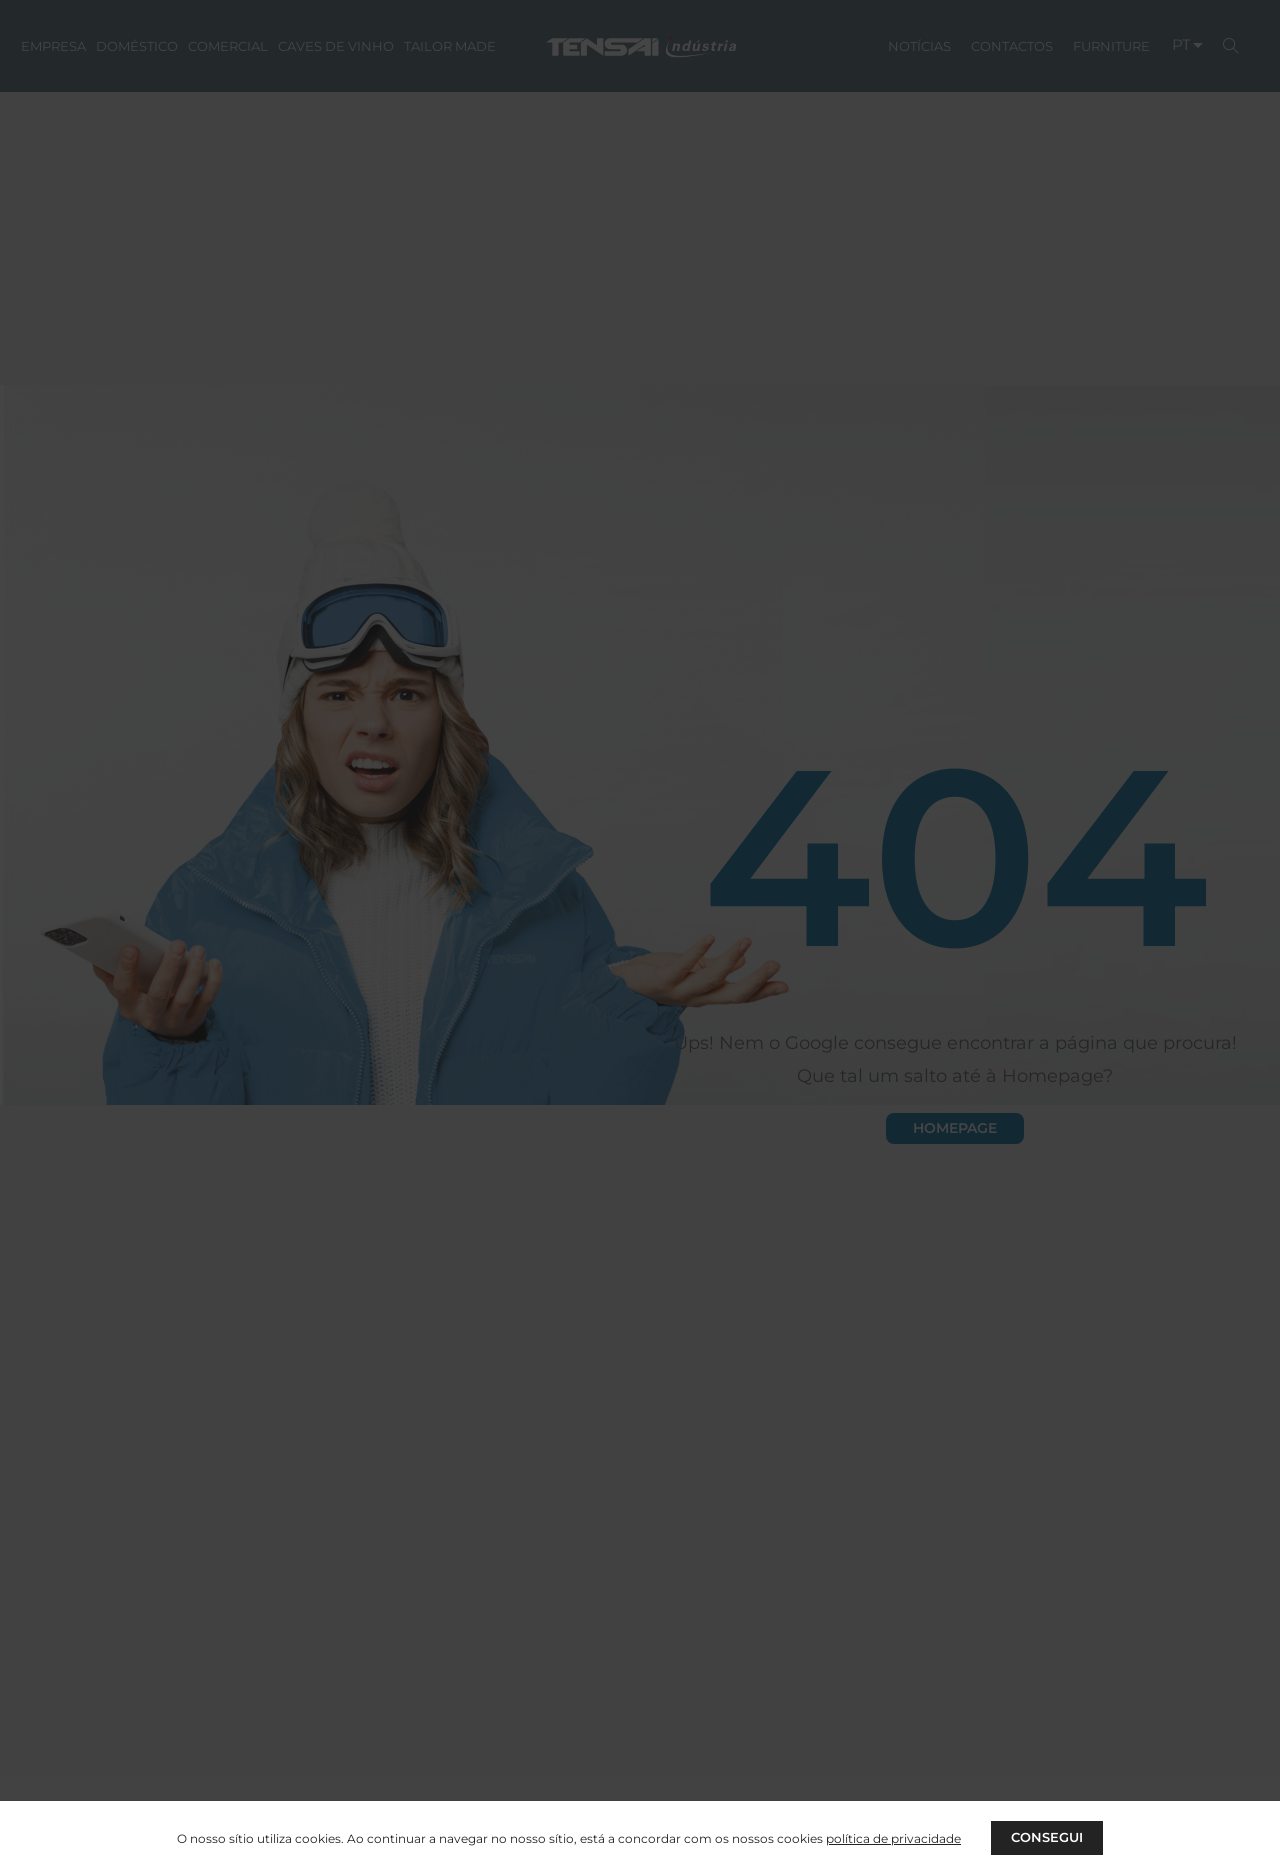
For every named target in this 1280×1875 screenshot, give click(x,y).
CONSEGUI (1047, 1837)
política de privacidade (891, 1837)
